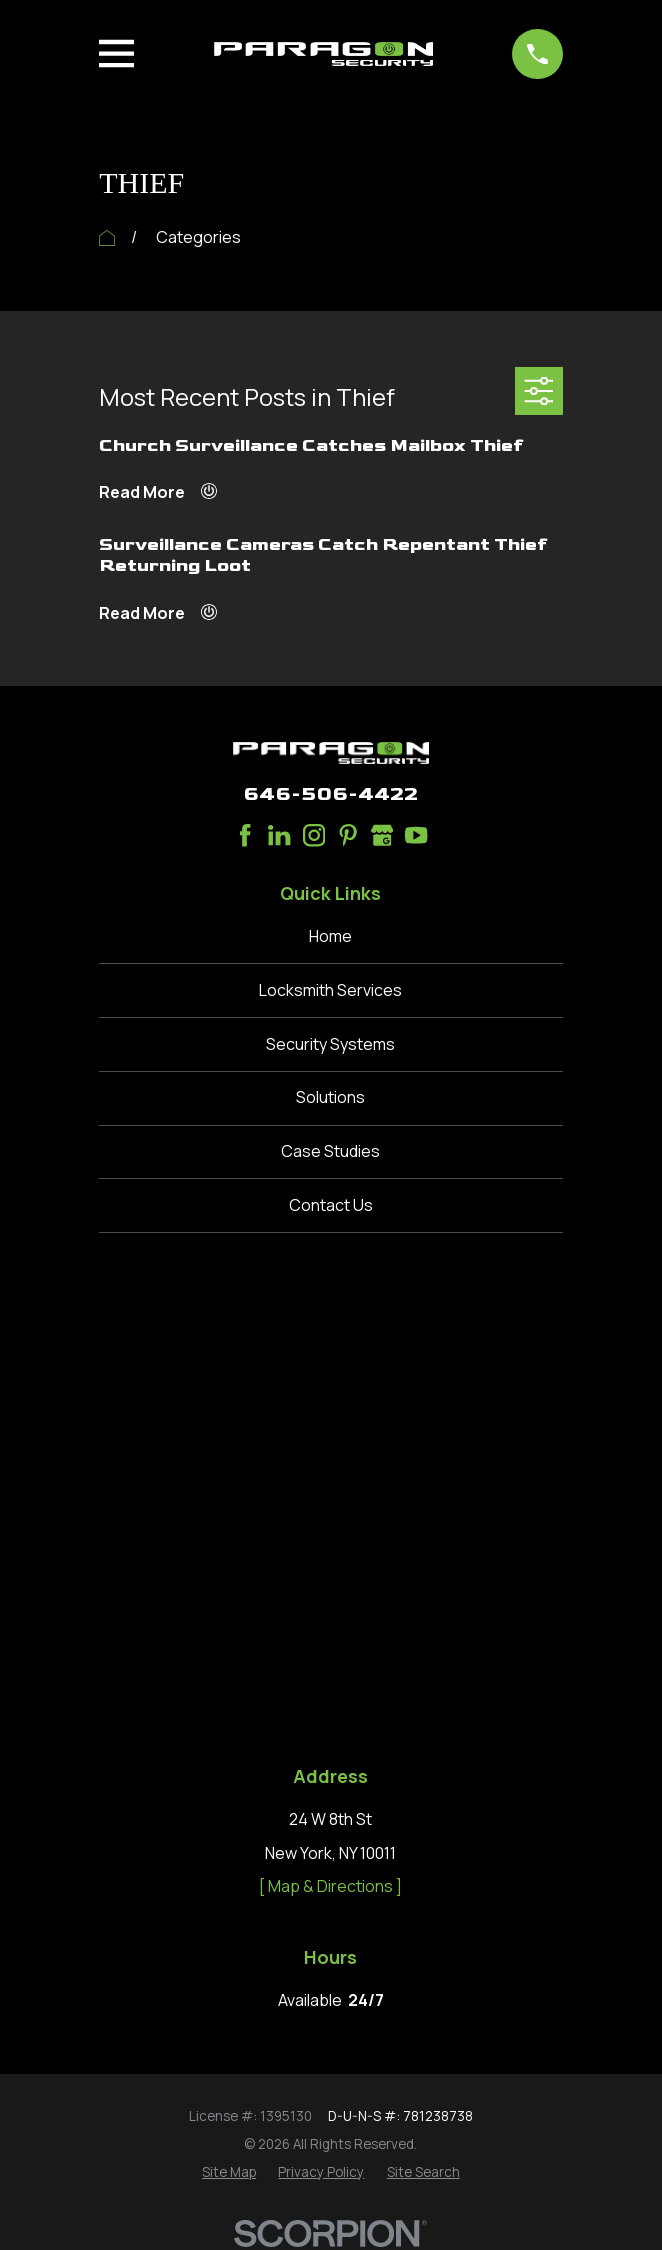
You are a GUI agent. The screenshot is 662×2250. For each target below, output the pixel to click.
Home (330, 936)
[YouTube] (416, 835)
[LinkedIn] (279, 835)
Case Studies (330, 1151)
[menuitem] (229, 1709)
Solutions (330, 1097)
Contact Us (331, 1205)
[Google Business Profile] (382, 835)
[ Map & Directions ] (330, 1423)
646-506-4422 (330, 794)
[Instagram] (314, 835)
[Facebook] (245, 835)
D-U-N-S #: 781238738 (400, 1652)
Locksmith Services (330, 990)
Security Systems (330, 1044)
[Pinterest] (348, 835)
